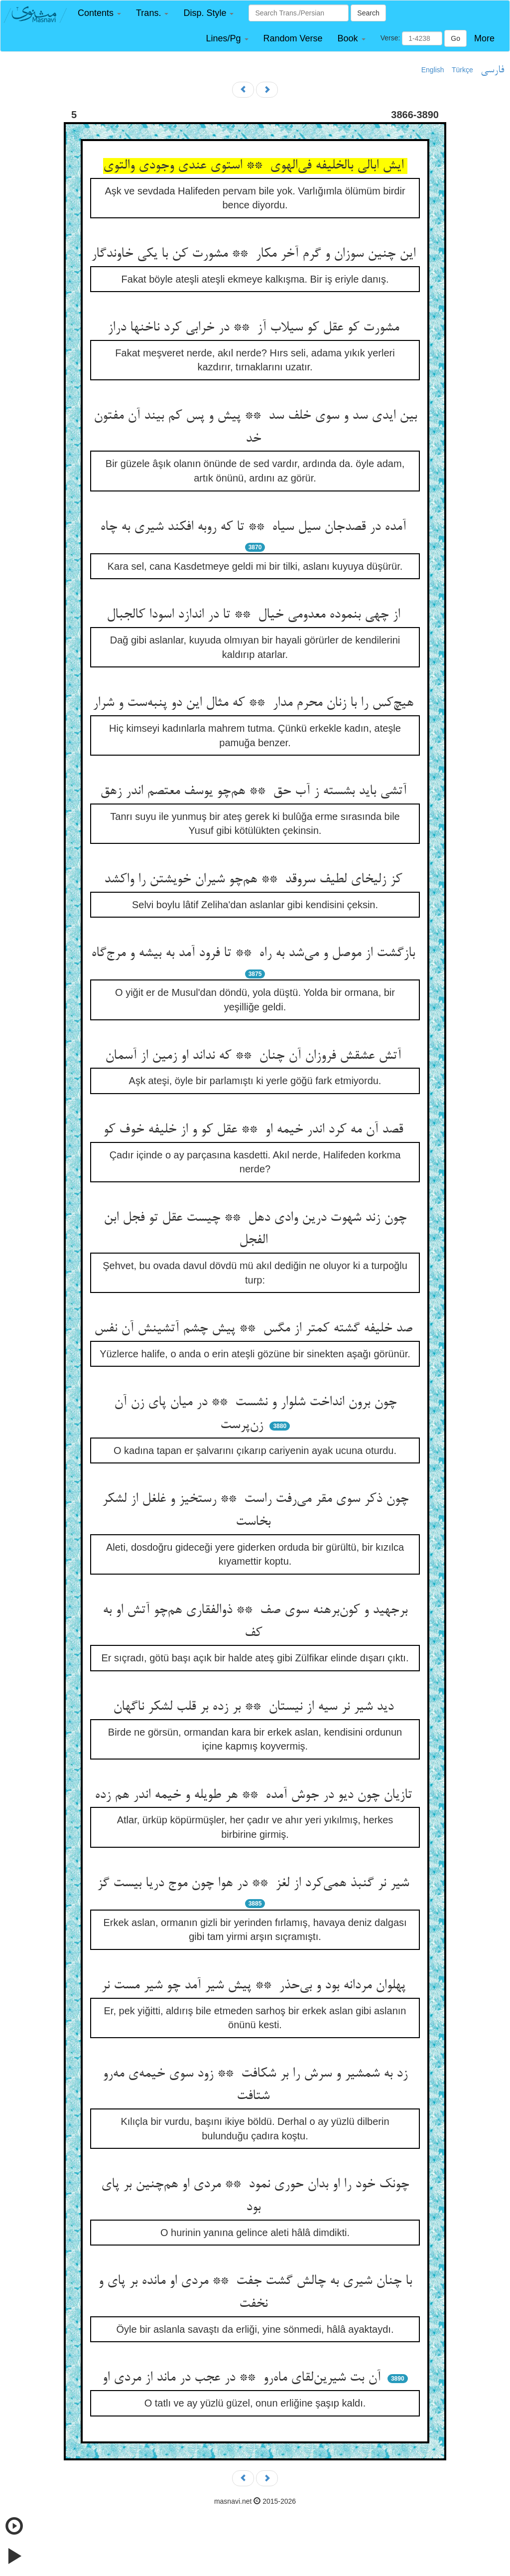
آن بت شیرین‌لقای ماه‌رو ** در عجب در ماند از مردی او (243, 2378)
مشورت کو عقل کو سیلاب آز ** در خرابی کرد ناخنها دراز (255, 328)
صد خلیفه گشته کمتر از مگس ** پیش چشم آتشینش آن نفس (255, 1329)
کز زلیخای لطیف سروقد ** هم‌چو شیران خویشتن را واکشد (255, 880)
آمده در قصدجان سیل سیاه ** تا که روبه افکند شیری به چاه (255, 527)
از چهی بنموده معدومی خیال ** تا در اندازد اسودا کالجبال (255, 615)
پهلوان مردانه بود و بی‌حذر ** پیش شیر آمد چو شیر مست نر (255, 1986)
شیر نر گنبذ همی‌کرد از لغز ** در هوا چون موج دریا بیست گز (255, 1884)
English (432, 70)
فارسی (492, 70)
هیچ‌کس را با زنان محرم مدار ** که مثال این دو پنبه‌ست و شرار (255, 703)
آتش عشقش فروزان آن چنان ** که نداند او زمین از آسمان (255, 1056)
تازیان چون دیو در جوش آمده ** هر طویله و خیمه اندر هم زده (255, 1795)
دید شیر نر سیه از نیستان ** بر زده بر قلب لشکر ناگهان (255, 1707)
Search (368, 13)
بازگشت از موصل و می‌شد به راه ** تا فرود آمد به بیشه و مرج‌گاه (255, 954)
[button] (99, 13)
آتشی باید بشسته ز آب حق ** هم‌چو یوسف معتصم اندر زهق (255, 792)
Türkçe (462, 70)
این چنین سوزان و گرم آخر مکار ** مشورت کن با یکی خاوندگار (255, 254)
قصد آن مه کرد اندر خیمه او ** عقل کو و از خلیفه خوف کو (255, 1130)
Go (455, 38)
